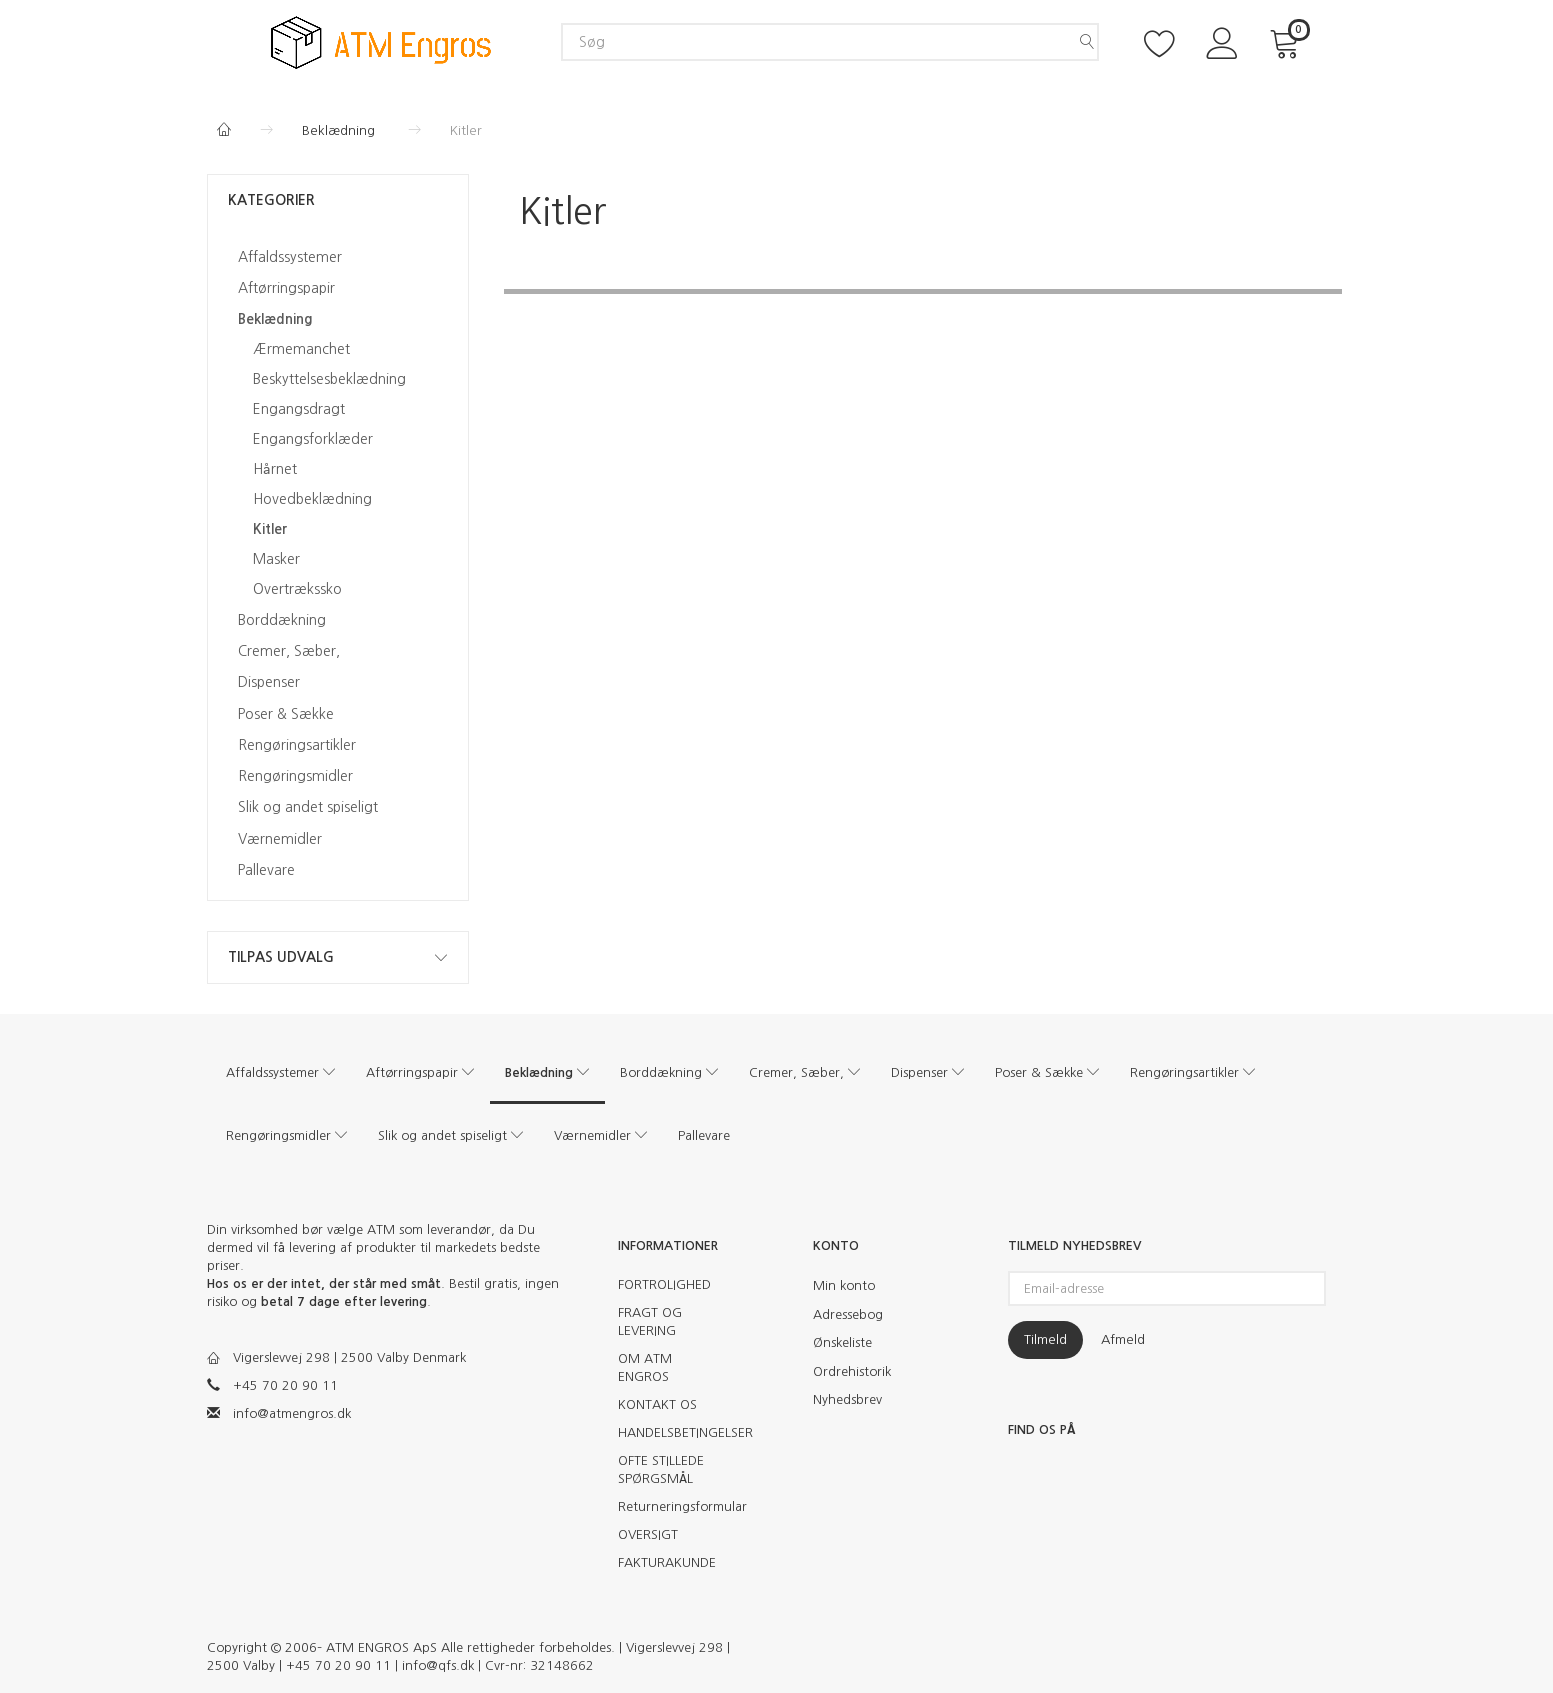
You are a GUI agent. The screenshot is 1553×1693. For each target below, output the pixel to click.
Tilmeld (1045, 1339)
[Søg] (1087, 42)
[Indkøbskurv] (1288, 41)
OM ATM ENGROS (645, 1367)
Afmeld (1123, 1339)
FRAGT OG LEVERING (650, 1321)
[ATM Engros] (381, 41)
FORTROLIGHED (664, 1284)
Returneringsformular (674, 1506)
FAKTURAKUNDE (667, 1562)
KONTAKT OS (657, 1404)
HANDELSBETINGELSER (674, 1432)
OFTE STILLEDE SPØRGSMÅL (661, 1469)
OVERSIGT (648, 1534)
